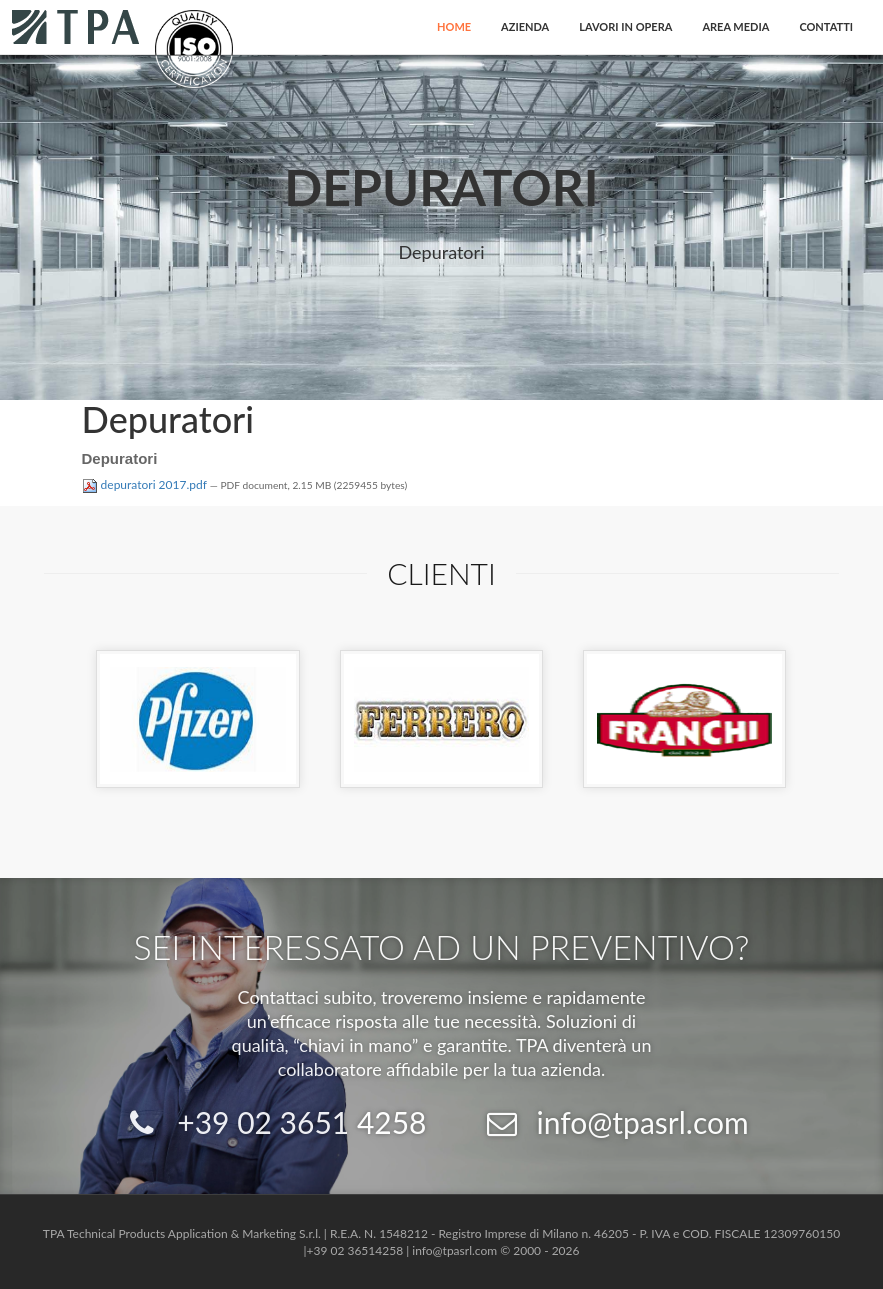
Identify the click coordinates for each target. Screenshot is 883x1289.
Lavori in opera (625, 26)
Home (454, 26)
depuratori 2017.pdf (146, 484)
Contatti (826, 26)
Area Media (735, 26)
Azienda (525, 26)
